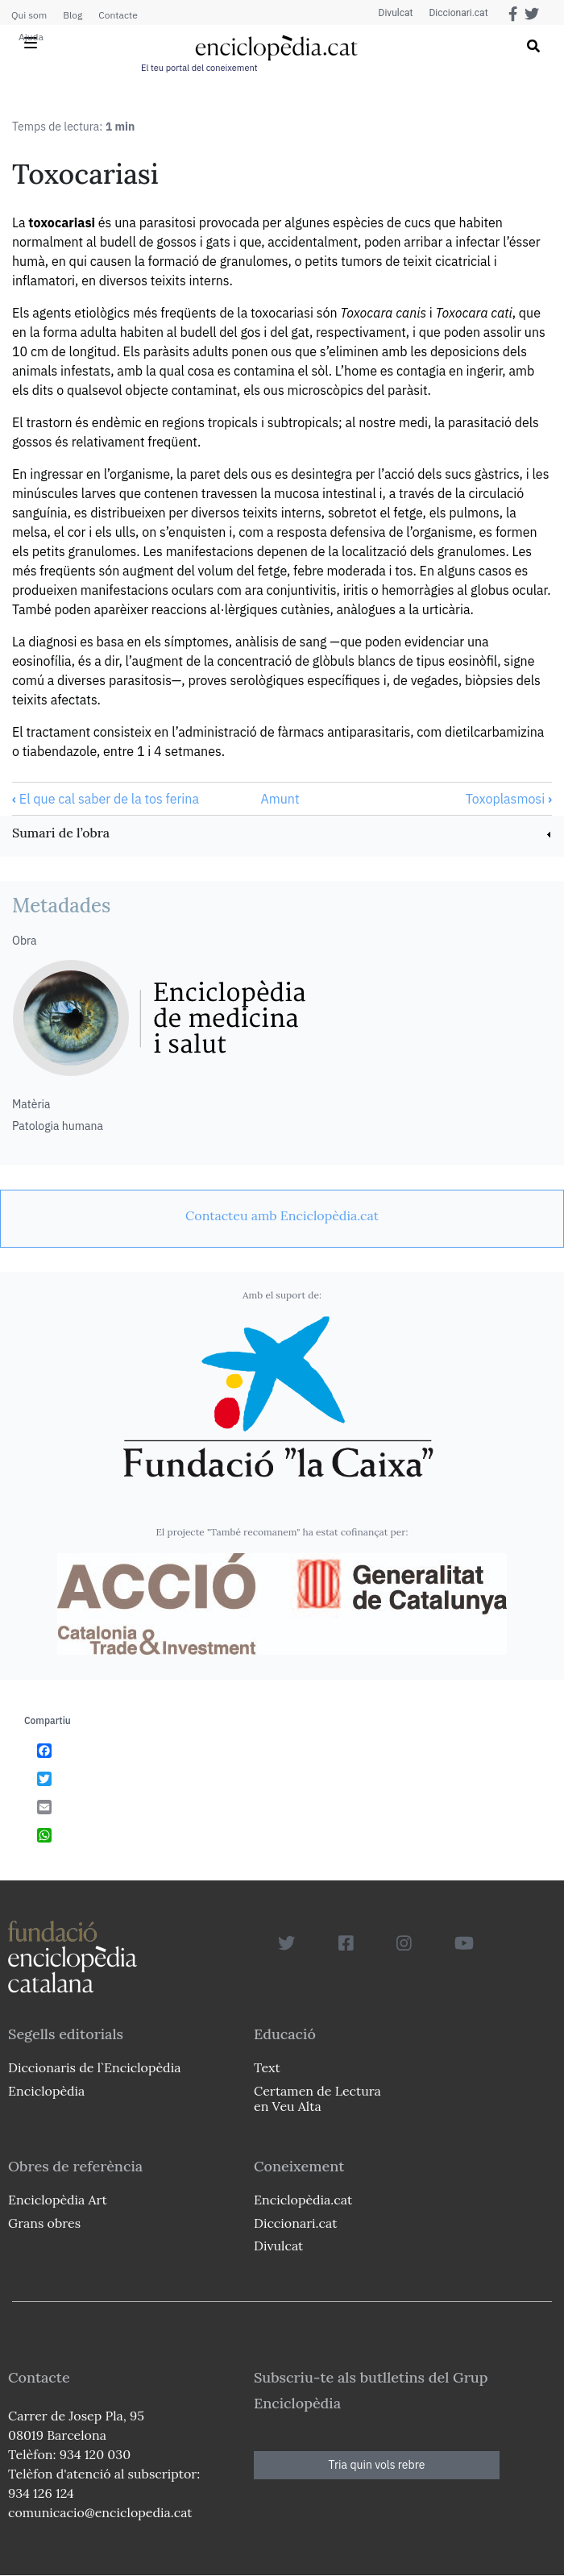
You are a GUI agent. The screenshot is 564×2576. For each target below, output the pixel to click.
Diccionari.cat (458, 13)
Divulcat (396, 13)
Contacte (117, 15)
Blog (72, 15)
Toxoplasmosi (509, 799)
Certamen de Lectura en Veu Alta (317, 2098)
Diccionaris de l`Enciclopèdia (94, 2067)
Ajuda (31, 37)
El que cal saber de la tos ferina (105, 799)
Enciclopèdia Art (57, 2200)
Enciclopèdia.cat (303, 2200)
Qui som (29, 15)
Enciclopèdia (46, 2091)
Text (267, 2067)
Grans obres (44, 2223)
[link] (282, 835)
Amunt (280, 799)
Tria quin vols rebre (377, 2465)
